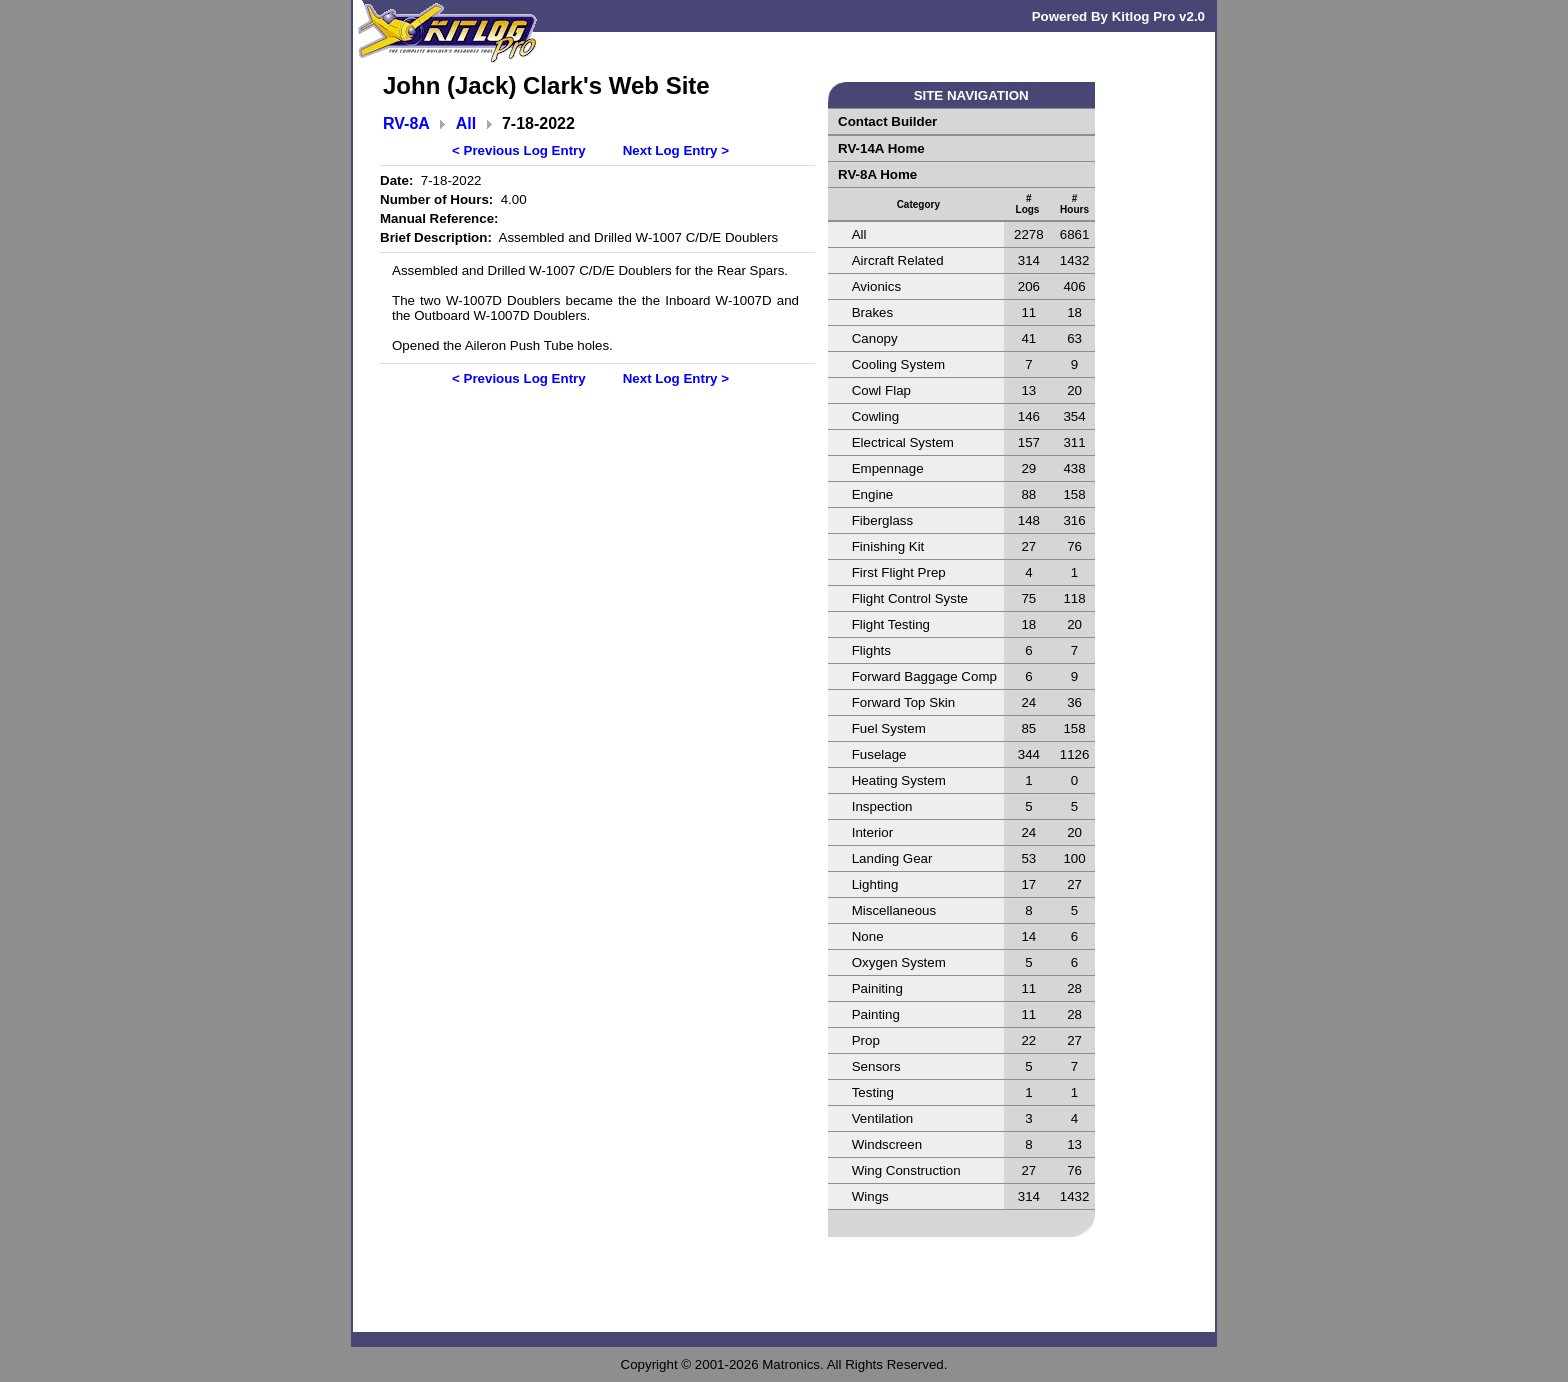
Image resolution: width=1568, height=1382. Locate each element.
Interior (872, 832)
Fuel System (889, 728)
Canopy (875, 338)
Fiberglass (882, 520)
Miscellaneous (894, 910)
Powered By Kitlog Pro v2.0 (1118, 16)
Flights (871, 650)
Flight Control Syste (910, 598)
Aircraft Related (898, 260)
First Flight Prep (899, 572)
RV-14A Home (881, 148)
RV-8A (406, 123)
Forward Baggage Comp (924, 676)
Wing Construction (906, 1170)
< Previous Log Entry (519, 150)
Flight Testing (891, 624)
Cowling (875, 416)
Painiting (877, 988)
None (868, 936)
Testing (873, 1092)
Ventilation (883, 1118)
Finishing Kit (888, 546)
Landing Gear (892, 858)
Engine (873, 494)
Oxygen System (899, 962)
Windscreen (887, 1144)
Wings (870, 1196)
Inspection (882, 806)
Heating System (899, 780)
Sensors (876, 1066)
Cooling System (898, 364)
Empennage (888, 468)
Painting (876, 1014)
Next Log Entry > (676, 150)
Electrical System (903, 442)
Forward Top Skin (903, 702)
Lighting (875, 884)
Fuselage (879, 754)
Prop (866, 1040)
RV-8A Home (877, 174)
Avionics (876, 286)
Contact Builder (887, 121)
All (466, 123)
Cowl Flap (881, 390)
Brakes (872, 312)
